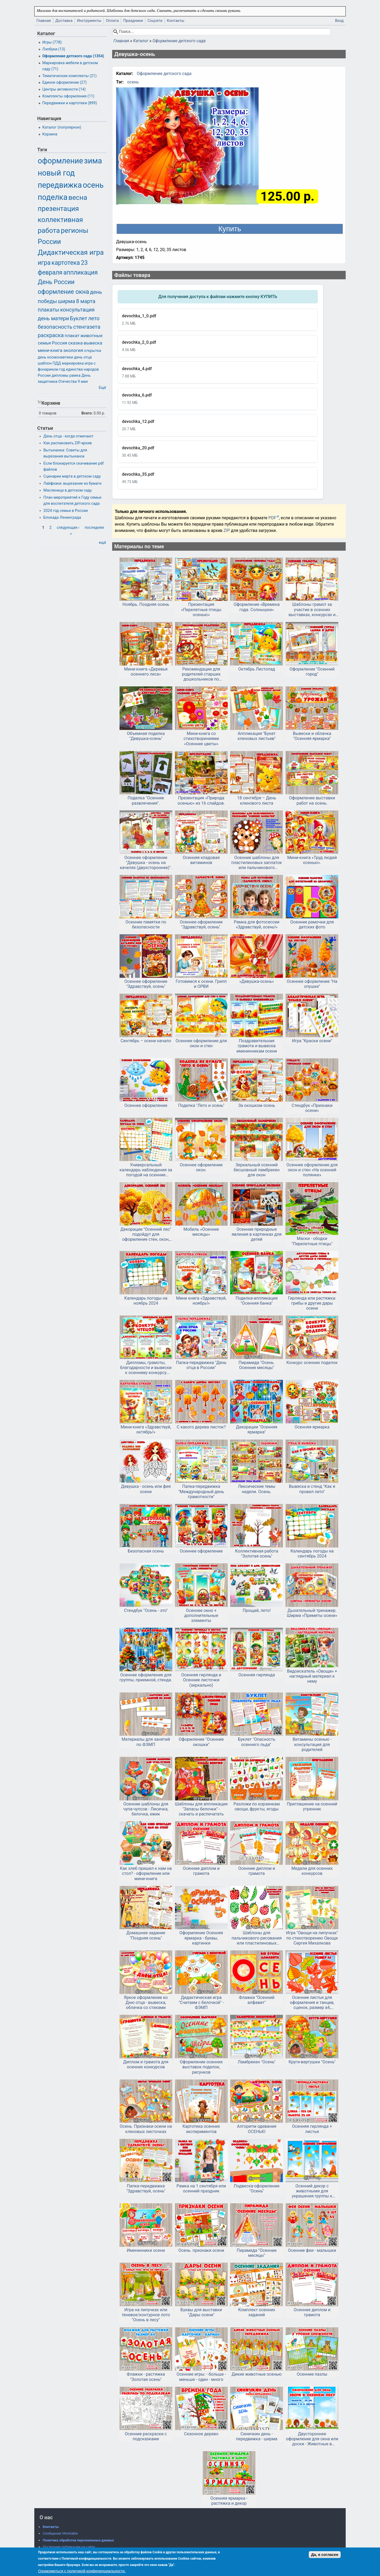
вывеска (93, 343)
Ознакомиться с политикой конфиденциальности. (82, 2571)
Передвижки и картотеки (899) (69, 103)
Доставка (64, 20)
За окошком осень (256, 1105)
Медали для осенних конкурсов (312, 1871)
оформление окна (63, 291)
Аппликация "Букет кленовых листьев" (257, 736)
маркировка (73, 363)
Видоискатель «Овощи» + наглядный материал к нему (312, 1676)
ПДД (57, 363)
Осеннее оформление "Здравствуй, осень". (201, 924)
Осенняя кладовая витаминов (201, 860)
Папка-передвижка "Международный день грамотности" (201, 1491)
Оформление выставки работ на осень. (312, 800)
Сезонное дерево (201, 2433)
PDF (272, 517)
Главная (43, 20)
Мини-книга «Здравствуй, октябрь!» (146, 1429)
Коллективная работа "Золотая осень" (256, 1554)
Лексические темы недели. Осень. (257, 1489)
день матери (53, 318)
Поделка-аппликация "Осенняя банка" (257, 1301)
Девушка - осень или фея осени (145, 1489)
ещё (102, 542)
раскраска (51, 335)
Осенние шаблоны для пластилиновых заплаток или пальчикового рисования (256, 862)
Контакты (175, 20)
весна (77, 197)
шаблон (44, 363)
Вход (339, 20)
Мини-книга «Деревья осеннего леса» (146, 672)
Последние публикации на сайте (69, 2547)
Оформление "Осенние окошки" (201, 1742)
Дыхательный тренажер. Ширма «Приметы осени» (312, 1613)
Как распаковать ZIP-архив (68, 443)
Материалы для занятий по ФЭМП (146, 1742)
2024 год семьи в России (66, 510)
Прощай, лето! (256, 1610)
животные (91, 335)
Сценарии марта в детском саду (72, 476)
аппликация (80, 272)
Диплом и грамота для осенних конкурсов (145, 2064)
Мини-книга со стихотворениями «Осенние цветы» (201, 738)
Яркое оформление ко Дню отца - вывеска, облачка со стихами (146, 2002)
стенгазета (87, 327)
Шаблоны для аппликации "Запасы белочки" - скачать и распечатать (201, 1809)
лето (93, 318)
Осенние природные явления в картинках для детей (257, 1234)
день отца (83, 357)
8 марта (85, 301)
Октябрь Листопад (256, 669)
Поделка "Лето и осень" (201, 1105)
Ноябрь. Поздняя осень (145, 604)
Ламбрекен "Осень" (257, 2061)
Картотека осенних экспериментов (201, 2129)
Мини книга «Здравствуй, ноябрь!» (201, 1301)
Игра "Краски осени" (312, 1040)
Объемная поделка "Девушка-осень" (146, 736)
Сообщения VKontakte (60, 2533)
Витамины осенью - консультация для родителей (312, 1744)
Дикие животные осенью (257, 2374)
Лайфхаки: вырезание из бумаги (73, 483)
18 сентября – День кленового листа (256, 800)
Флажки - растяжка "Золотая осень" (146, 2377)
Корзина (49, 134)
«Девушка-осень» (256, 981)
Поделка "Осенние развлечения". (146, 800)
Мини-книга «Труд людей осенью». (312, 860)
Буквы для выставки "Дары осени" (201, 2312)
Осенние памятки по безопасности (145, 924)
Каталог (140, 40)
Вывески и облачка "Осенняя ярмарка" (312, 736)
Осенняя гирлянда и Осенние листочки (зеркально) (201, 1679)
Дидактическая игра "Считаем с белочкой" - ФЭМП (201, 2002)
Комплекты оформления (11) (68, 96)
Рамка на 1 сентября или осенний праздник (201, 2188)
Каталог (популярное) (61, 127)
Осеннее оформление (145, 1105)
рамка (74, 375)
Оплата (112, 20)
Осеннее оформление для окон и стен (201, 1043)
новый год (56, 172)
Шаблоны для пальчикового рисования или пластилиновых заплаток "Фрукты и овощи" (257, 1938)
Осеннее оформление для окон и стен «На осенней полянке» (312, 1169)
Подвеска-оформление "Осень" (256, 2188)
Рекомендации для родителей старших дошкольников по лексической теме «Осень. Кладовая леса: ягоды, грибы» (201, 674)
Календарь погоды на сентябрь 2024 (312, 1554)
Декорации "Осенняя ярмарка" (256, 1429)
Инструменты (89, 20)
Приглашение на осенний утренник (312, 1806)
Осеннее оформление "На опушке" (312, 984)
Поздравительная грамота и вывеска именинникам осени (256, 1045)
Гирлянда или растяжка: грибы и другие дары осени (312, 1303)
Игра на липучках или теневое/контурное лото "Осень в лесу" (146, 2314)
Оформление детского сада (179, 40)
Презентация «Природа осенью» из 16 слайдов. (201, 800)
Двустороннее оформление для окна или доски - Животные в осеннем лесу (312, 2439)
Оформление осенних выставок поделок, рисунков (201, 2066)
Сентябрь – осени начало (146, 1040)
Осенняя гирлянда (256, 1674)
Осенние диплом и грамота (201, 1871)
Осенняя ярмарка (312, 1426)
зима (93, 160)
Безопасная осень (146, 1551)
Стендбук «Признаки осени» (312, 1108)
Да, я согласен (324, 2555)
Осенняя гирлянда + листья (312, 2129)
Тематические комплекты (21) (69, 76)
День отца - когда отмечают (69, 436)
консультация (77, 309)
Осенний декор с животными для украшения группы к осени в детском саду (312, 2191)
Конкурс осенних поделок (312, 1362)
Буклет (78, 318)
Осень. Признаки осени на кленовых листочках (146, 2129)
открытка (92, 350)
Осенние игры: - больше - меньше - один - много (201, 2377)
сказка (75, 343)
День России (56, 282)
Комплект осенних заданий (256, 2312)
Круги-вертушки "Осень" (311, 2061)
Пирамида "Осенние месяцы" (257, 2253)
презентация (58, 209)
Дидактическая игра (71, 252)
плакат (72, 335)
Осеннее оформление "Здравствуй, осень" (145, 984)
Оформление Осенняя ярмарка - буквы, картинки (201, 1937)
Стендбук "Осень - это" (146, 1610)
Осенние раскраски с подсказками (146, 2436)
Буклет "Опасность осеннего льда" (256, 1742)
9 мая (83, 381)
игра (44, 262)
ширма (66, 301)
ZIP (227, 530)
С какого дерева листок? (201, 1426)
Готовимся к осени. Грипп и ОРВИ (201, 984)
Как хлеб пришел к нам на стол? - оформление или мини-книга (146, 1873)
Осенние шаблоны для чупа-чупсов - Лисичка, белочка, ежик (145, 1809)
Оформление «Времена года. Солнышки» (256, 607)
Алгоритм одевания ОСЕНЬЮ (256, 2129)
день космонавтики (55, 357)
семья (44, 343)
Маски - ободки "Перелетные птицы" (312, 1241)
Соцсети (155, 20)
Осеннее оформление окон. (201, 1167)
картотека (65, 262)
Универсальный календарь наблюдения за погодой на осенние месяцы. (146, 1170)
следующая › (68, 527)
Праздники (133, 20)
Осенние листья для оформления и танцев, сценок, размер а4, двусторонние (312, 2002)
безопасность (55, 327)
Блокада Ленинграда (62, 517)
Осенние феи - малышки (312, 2250)
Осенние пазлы (312, 2374)
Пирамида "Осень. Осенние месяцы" (257, 1365)
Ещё (102, 387)
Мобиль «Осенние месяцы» (201, 1232)
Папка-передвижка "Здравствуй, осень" (145, 2188)
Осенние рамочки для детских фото (312, 924)
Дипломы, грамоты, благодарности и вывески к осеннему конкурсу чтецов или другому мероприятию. (146, 1367)
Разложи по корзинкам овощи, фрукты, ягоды (257, 1806)
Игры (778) (51, 42)
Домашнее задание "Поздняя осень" (145, 1935)
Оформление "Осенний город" (312, 672)
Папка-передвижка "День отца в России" (201, 1365)
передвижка (60, 185)
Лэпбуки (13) (53, 49)
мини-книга (50, 350)
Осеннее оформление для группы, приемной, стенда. (146, 1677)
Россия (59, 343)
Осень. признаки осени (201, 2250)
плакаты (48, 309)
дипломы (59, 375)
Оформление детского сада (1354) (73, 56)
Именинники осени (146, 2250)
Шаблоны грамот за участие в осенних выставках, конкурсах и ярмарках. (311, 609)
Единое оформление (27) (64, 82)
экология (73, 350)
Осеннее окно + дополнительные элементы (201, 1615)
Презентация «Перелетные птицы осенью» (201, 609)
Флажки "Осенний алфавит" (256, 2000)
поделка (53, 197)
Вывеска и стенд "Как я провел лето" (312, 1489)
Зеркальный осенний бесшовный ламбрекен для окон (256, 1169)
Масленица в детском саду (68, 490)
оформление (60, 160)
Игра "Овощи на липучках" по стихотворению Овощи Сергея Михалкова (312, 1937)
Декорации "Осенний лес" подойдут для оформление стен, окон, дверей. (145, 1234)
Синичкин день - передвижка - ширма (256, 2436)
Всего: (87, 413)
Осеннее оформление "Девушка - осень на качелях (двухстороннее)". (146, 862)
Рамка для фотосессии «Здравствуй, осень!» (256, 924)
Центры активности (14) (64, 89)
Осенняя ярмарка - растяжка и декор (229, 2501)
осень (133, 81)
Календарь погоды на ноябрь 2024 (145, 1301)
